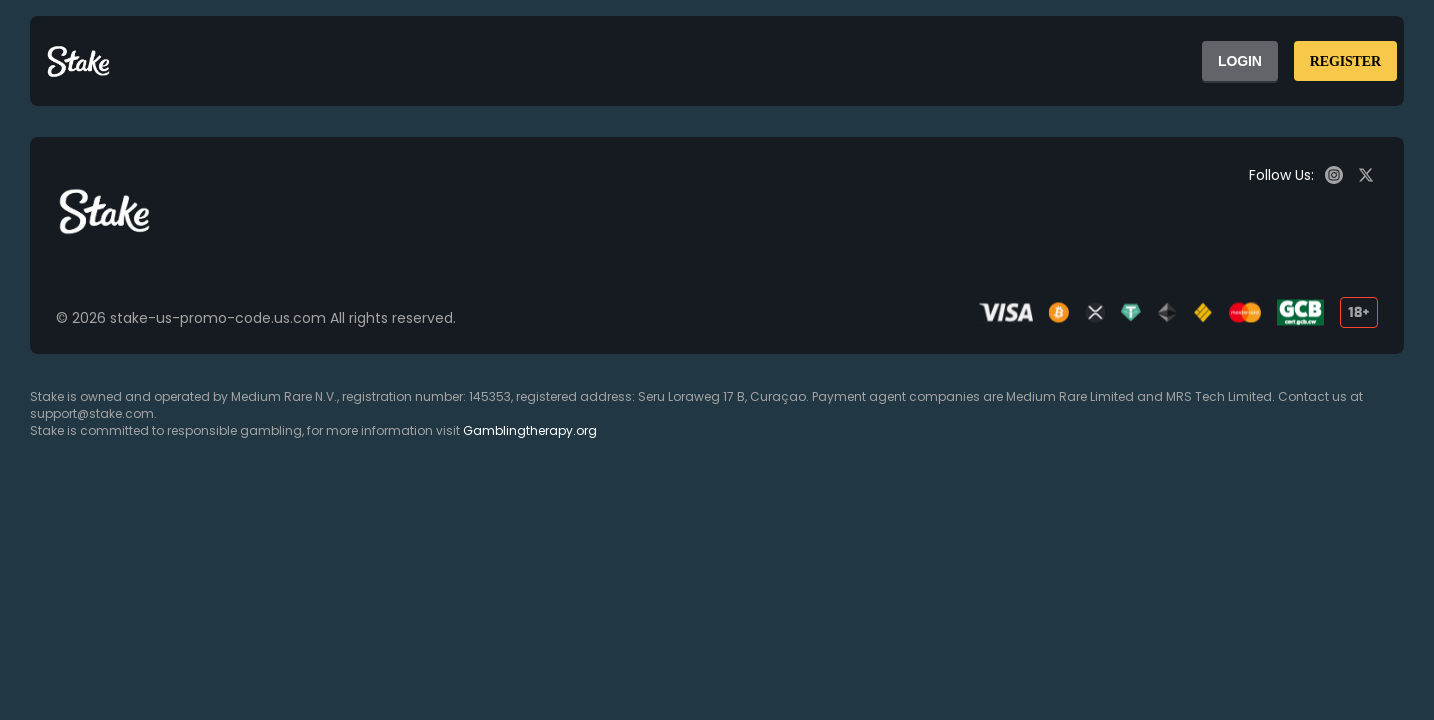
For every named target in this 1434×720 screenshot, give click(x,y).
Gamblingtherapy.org (530, 430)
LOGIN (1240, 61)
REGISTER (1345, 61)
